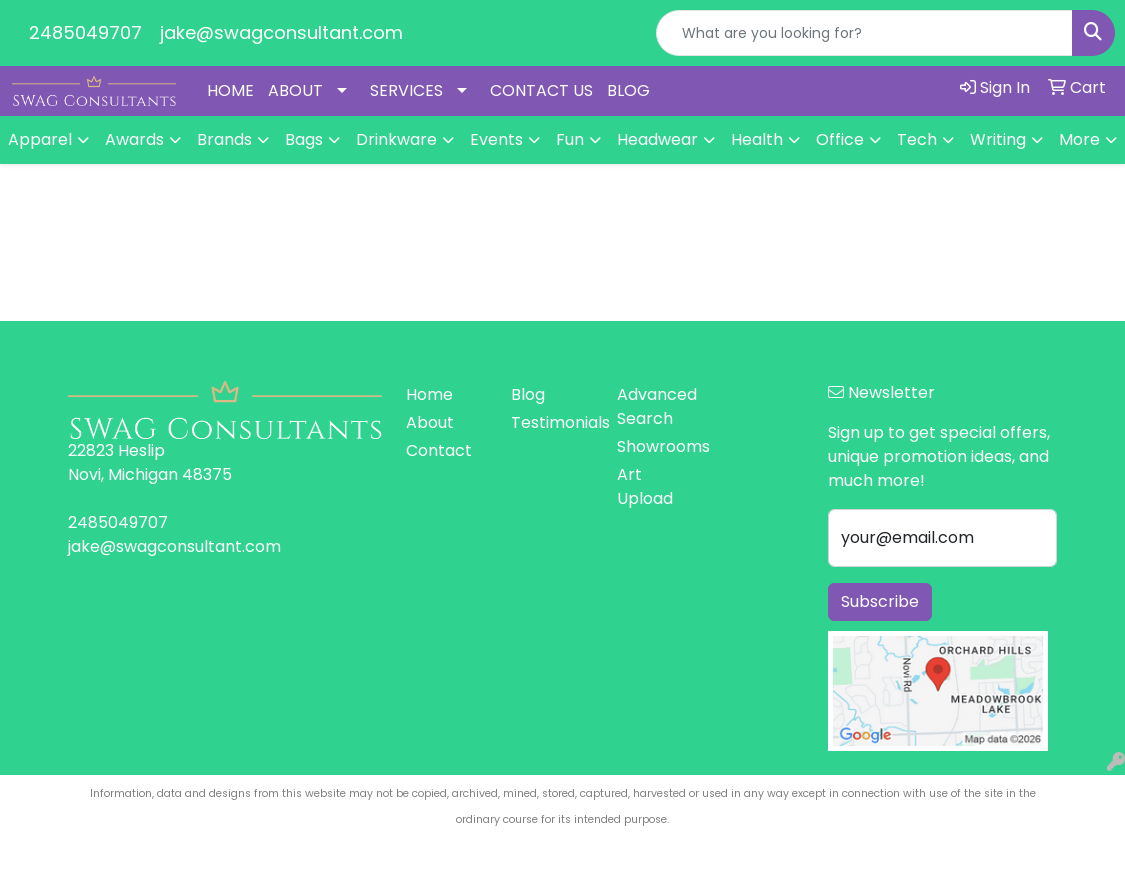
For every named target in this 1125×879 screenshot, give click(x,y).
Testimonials (551, 422)
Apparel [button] (40, 139)
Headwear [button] (657, 139)
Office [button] (840, 139)
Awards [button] (134, 139)
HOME (230, 90)
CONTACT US (541, 90)
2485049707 (85, 32)
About (430, 422)
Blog (528, 394)
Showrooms (657, 446)
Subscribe (880, 601)
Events (496, 139)
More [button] (1079, 139)
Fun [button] (570, 139)
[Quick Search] (864, 33)
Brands (224, 139)
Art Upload (645, 486)
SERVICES (406, 90)
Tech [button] (917, 139)
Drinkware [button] (396, 139)
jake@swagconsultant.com (281, 32)
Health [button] (757, 139)
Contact (439, 450)
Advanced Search (657, 406)
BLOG (628, 90)
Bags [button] (304, 139)
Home (429, 394)
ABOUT (295, 90)
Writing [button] (998, 139)
